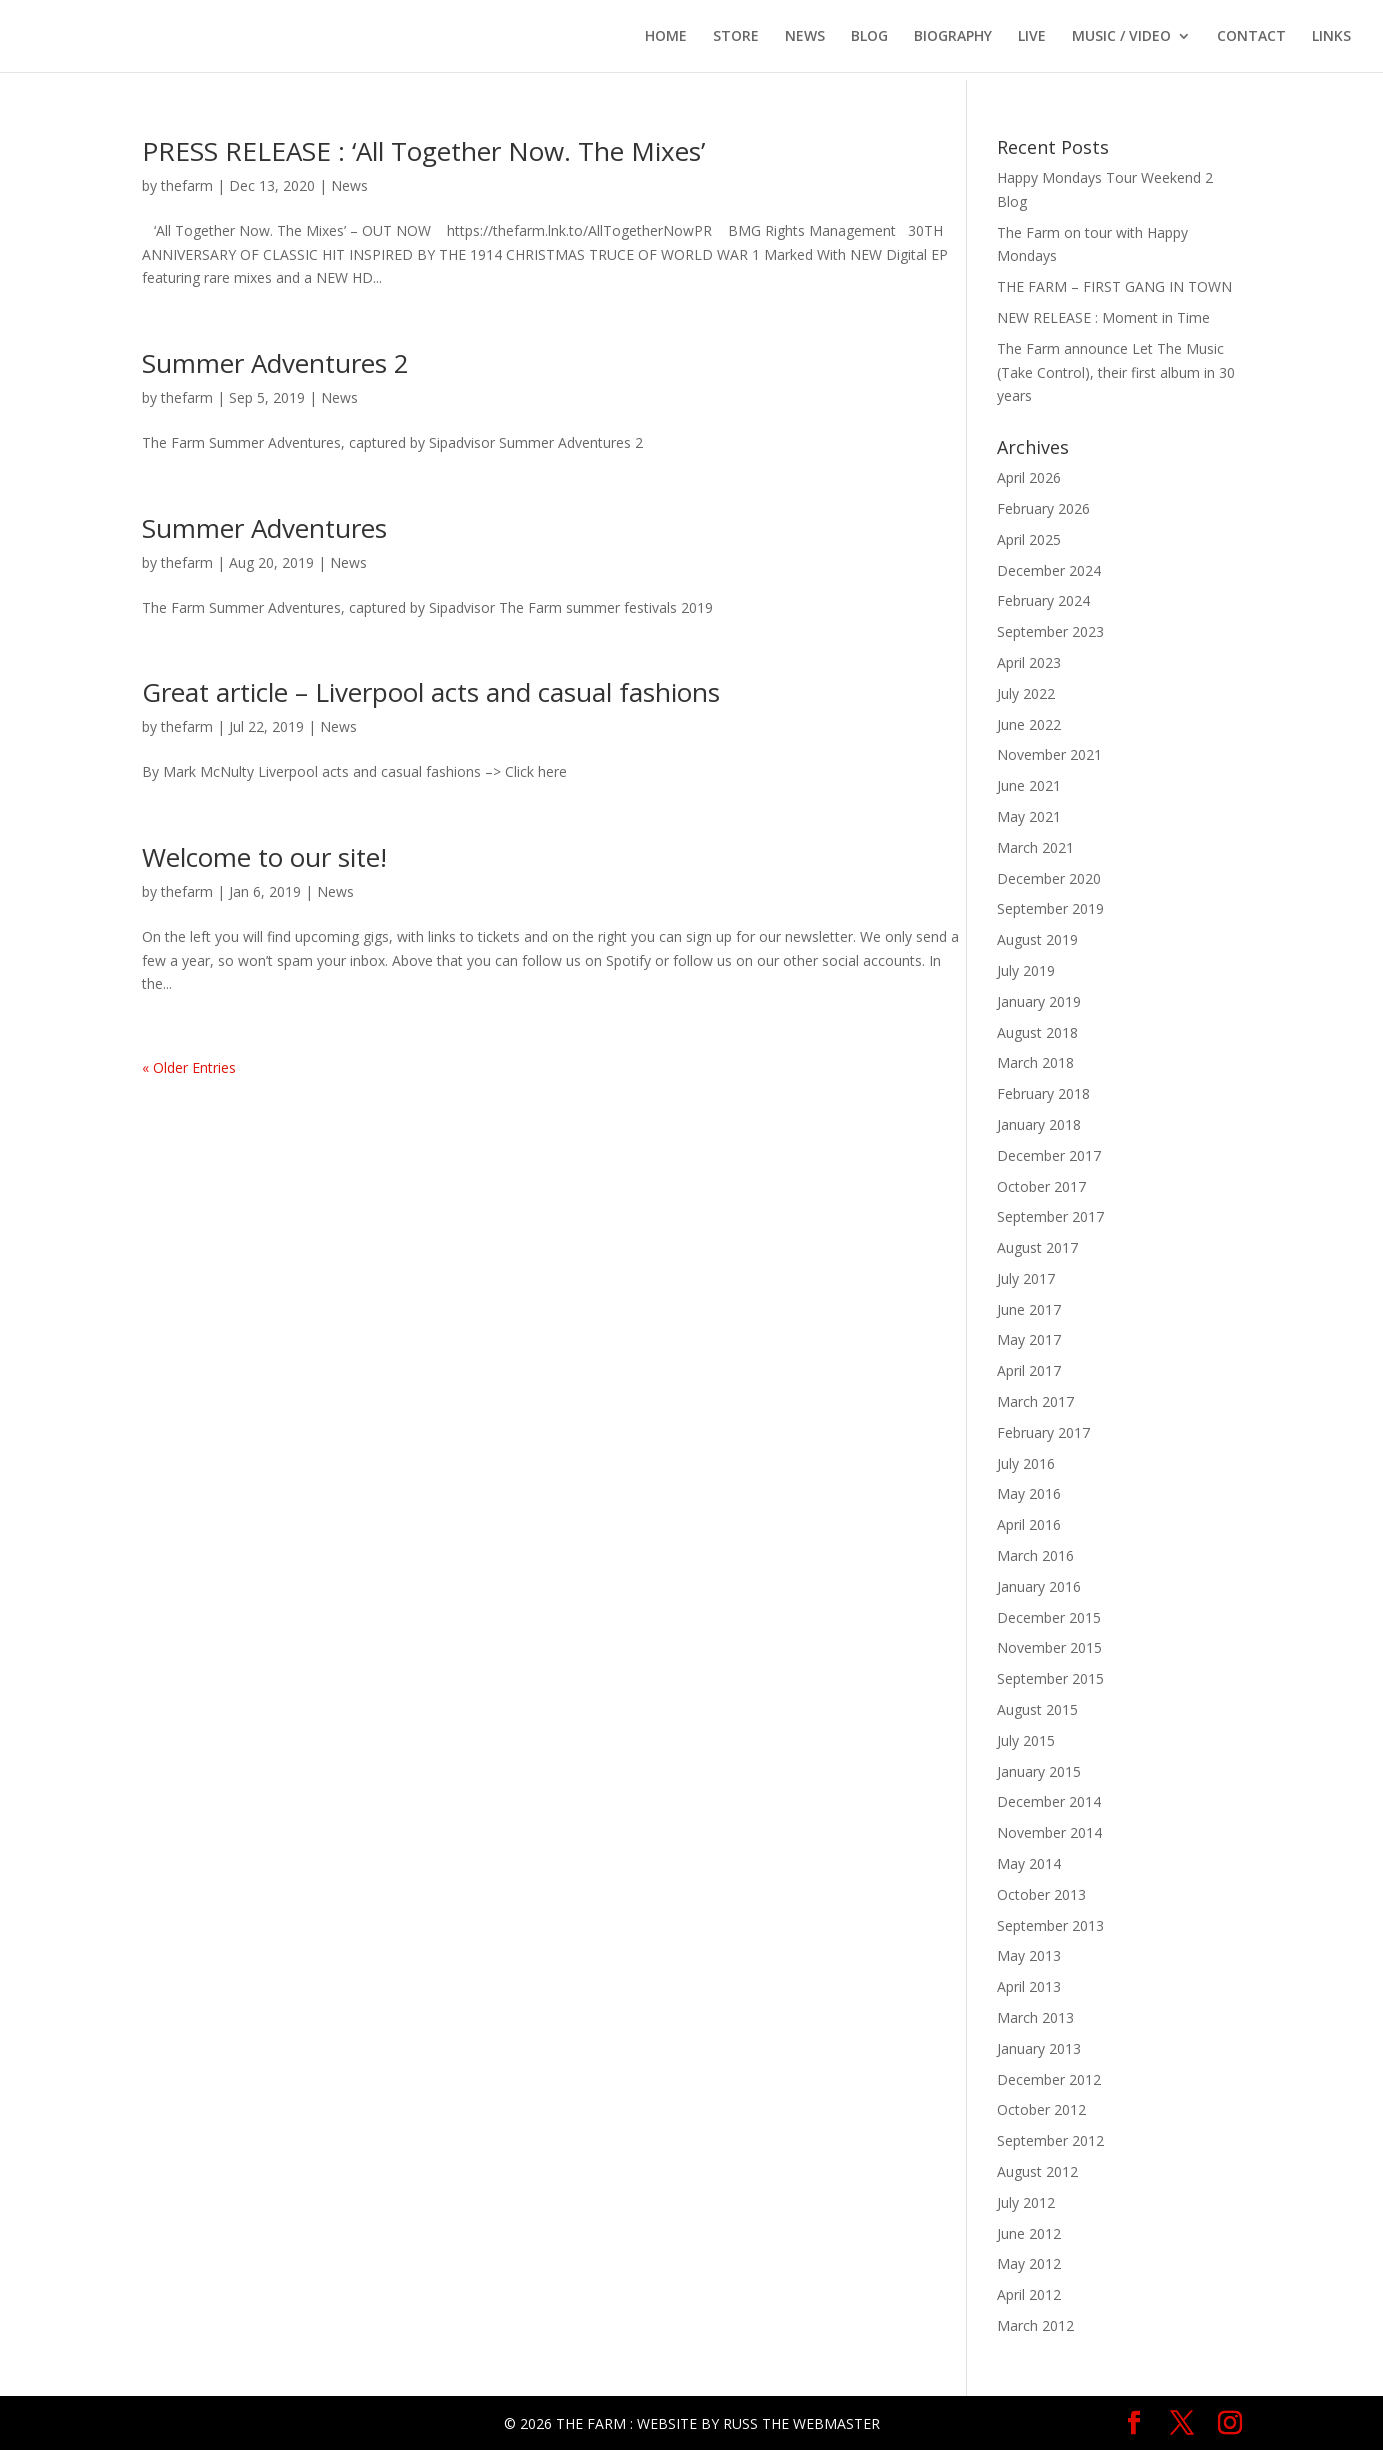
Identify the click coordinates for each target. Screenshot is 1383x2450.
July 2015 (1026, 1740)
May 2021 (1029, 816)
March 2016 (1035, 1555)
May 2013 (1029, 1955)
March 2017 (1035, 1401)
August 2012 (1037, 2171)
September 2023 (1050, 631)
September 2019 (1050, 908)
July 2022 (1026, 693)
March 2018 (1035, 1062)
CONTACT (1251, 37)
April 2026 (1029, 477)
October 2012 (1041, 2109)
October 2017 (1041, 1186)
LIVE (1032, 37)
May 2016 (1029, 1493)
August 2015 (1037, 1709)
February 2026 (1043, 508)
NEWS (805, 37)
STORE (736, 37)
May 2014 (1029, 1863)
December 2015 (1049, 1617)
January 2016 (1039, 1586)
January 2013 (1039, 2048)
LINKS (1331, 37)
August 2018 (1037, 1032)
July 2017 (1026, 1278)
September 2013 (1050, 1925)
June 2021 (1029, 785)
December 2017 (1049, 1155)
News (349, 185)
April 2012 (1029, 2294)
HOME (666, 37)
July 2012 (1026, 2202)
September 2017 (1050, 1216)
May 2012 (1029, 2263)
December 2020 (1049, 878)
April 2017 (1029, 1370)
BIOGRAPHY (953, 37)
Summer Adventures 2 (275, 363)
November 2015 (1049, 1647)
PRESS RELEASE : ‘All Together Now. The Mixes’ (423, 151)
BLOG (869, 37)
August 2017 (1037, 1247)
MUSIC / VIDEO (1121, 37)
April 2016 (1029, 1524)
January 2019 (1039, 1001)
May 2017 (1029, 1339)
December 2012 (1049, 2079)
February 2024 (1043, 600)
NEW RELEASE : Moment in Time (1103, 317)
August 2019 (1037, 939)
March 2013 (1035, 2017)
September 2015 (1050, 1678)
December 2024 (1049, 570)
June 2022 (1029, 724)
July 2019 (1026, 970)
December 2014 (1049, 1801)
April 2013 (1029, 1986)
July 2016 (1026, 1463)
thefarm (187, 185)
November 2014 (1049, 1832)
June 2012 (1029, 2233)
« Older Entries (189, 1067)
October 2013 (1041, 1894)
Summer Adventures (264, 528)
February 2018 (1043, 1093)
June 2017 (1029, 1309)
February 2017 (1043, 1432)
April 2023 (1029, 662)
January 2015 (1039, 1771)
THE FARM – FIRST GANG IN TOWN (1114, 286)
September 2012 (1050, 2140)
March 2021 (1035, 847)
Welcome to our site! (264, 857)
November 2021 (1049, 754)
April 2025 (1029, 539)
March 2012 (1035, 2325)
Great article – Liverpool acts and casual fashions (431, 692)
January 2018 (1039, 1124)
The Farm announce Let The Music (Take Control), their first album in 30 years (1116, 372)
